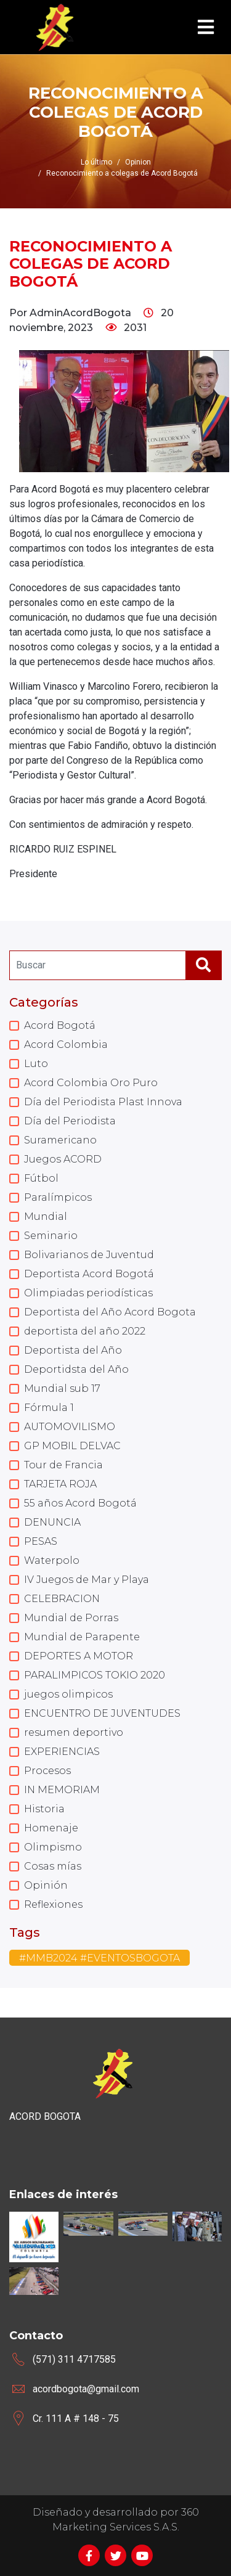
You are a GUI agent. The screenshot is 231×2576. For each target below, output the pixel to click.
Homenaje (51, 1828)
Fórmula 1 (49, 1407)
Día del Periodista (70, 1121)
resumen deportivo (73, 1732)
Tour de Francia (63, 1465)
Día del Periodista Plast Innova (103, 1102)
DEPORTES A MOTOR (78, 1656)
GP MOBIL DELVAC (72, 1446)
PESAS (40, 1541)
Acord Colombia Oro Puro (91, 1083)
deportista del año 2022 (84, 1331)
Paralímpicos (58, 1197)
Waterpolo (51, 1560)
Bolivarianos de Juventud (89, 1255)
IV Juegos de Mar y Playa (86, 1579)
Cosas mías (52, 1866)
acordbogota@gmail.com (86, 2389)
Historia (44, 1809)
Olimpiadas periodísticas (88, 1293)
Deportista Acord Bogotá (89, 1274)
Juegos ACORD (63, 1159)
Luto (36, 1063)
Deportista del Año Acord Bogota (110, 1312)
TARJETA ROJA (60, 1484)
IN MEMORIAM (62, 1790)
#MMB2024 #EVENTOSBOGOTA (99, 1958)
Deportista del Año (73, 1350)
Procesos (47, 1771)
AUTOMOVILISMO (69, 1427)
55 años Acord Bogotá (80, 1503)
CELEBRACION (62, 1599)
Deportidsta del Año (76, 1369)
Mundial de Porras (71, 1618)
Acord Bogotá (59, 1025)
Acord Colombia (66, 1044)
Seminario (51, 1235)
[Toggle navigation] (206, 27)
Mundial (45, 1216)
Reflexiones (53, 1904)
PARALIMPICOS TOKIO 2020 (94, 1675)
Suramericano (60, 1140)
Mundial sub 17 (62, 1388)
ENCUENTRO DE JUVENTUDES (102, 1713)
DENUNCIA (52, 1522)
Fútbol (41, 1178)
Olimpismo (53, 1847)
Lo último (96, 162)
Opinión (46, 1885)
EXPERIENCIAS (62, 1751)
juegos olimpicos (68, 1694)
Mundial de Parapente (82, 1637)
